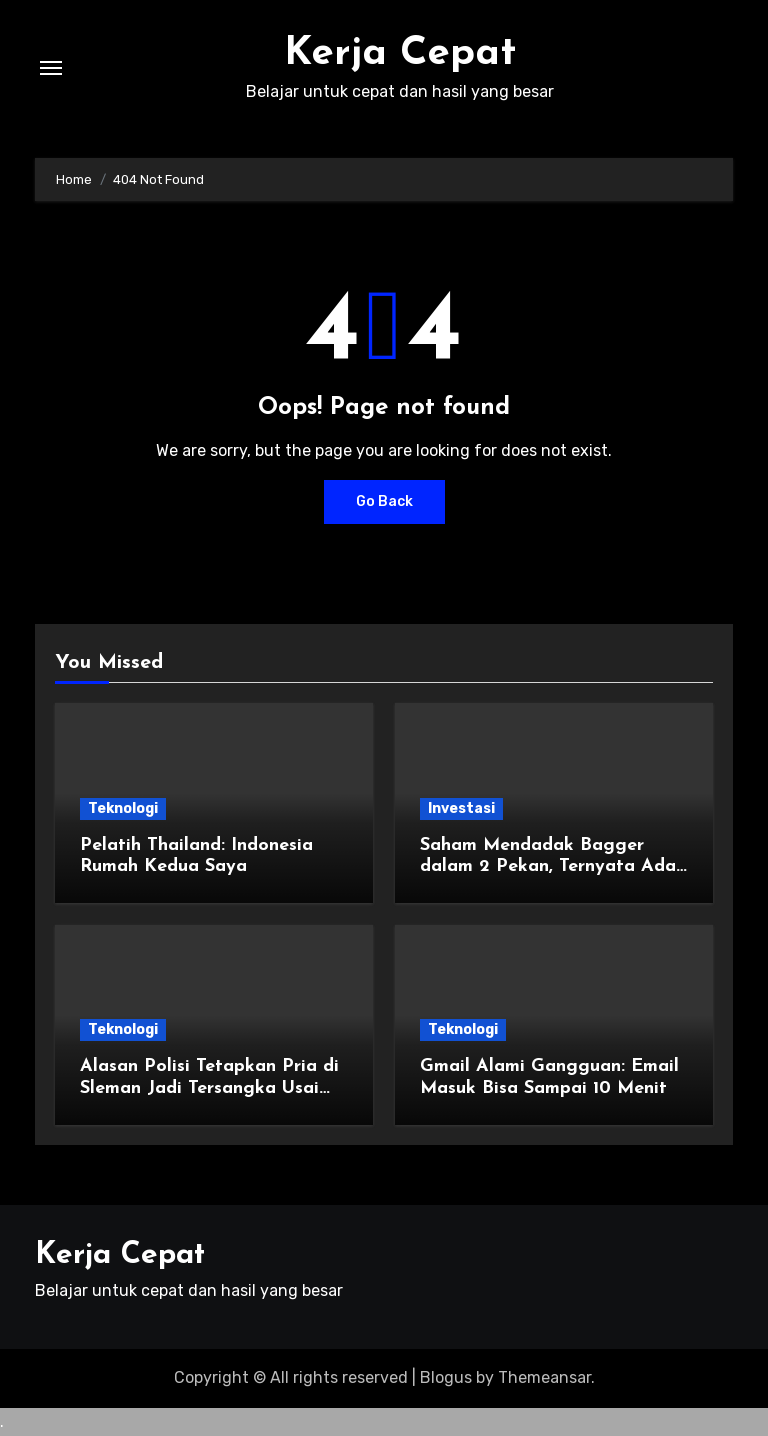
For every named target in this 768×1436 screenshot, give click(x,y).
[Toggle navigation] (51, 68)
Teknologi (123, 808)
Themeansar (544, 1377)
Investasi (461, 808)
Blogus (446, 1377)
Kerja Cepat (400, 54)
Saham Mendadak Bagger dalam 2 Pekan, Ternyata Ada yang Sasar (548, 867)
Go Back (384, 501)
